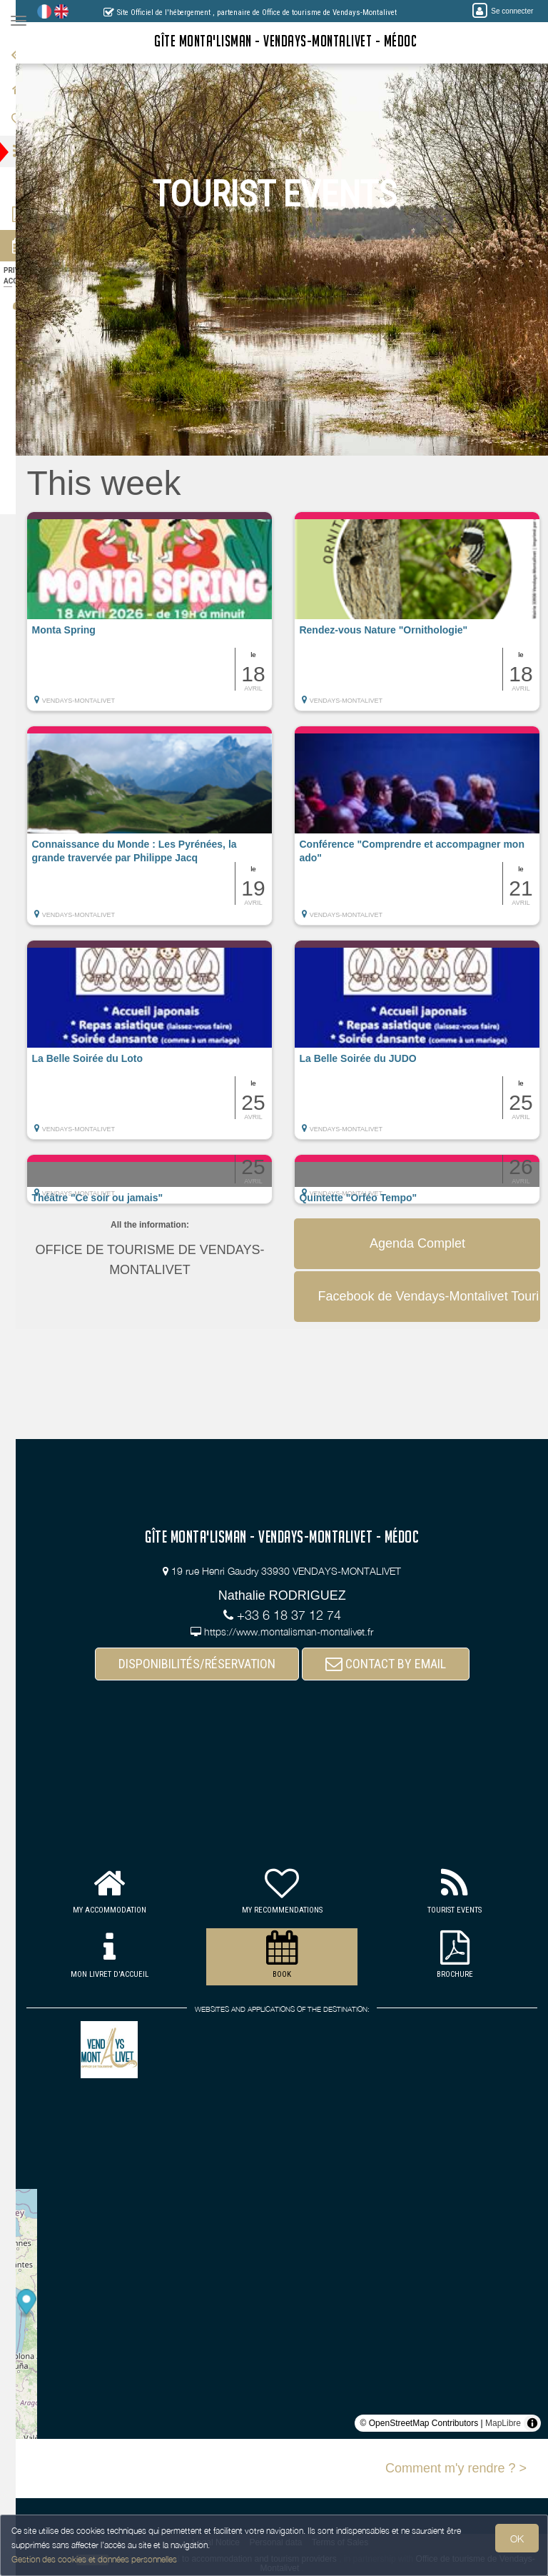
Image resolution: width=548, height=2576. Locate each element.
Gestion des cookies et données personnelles (94, 2559)
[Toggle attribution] (532, 2423)
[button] (171, 618)
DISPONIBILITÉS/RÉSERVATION (207, 1663)
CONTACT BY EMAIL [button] (396, 1663)
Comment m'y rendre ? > (456, 2468)
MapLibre (503, 2423)
